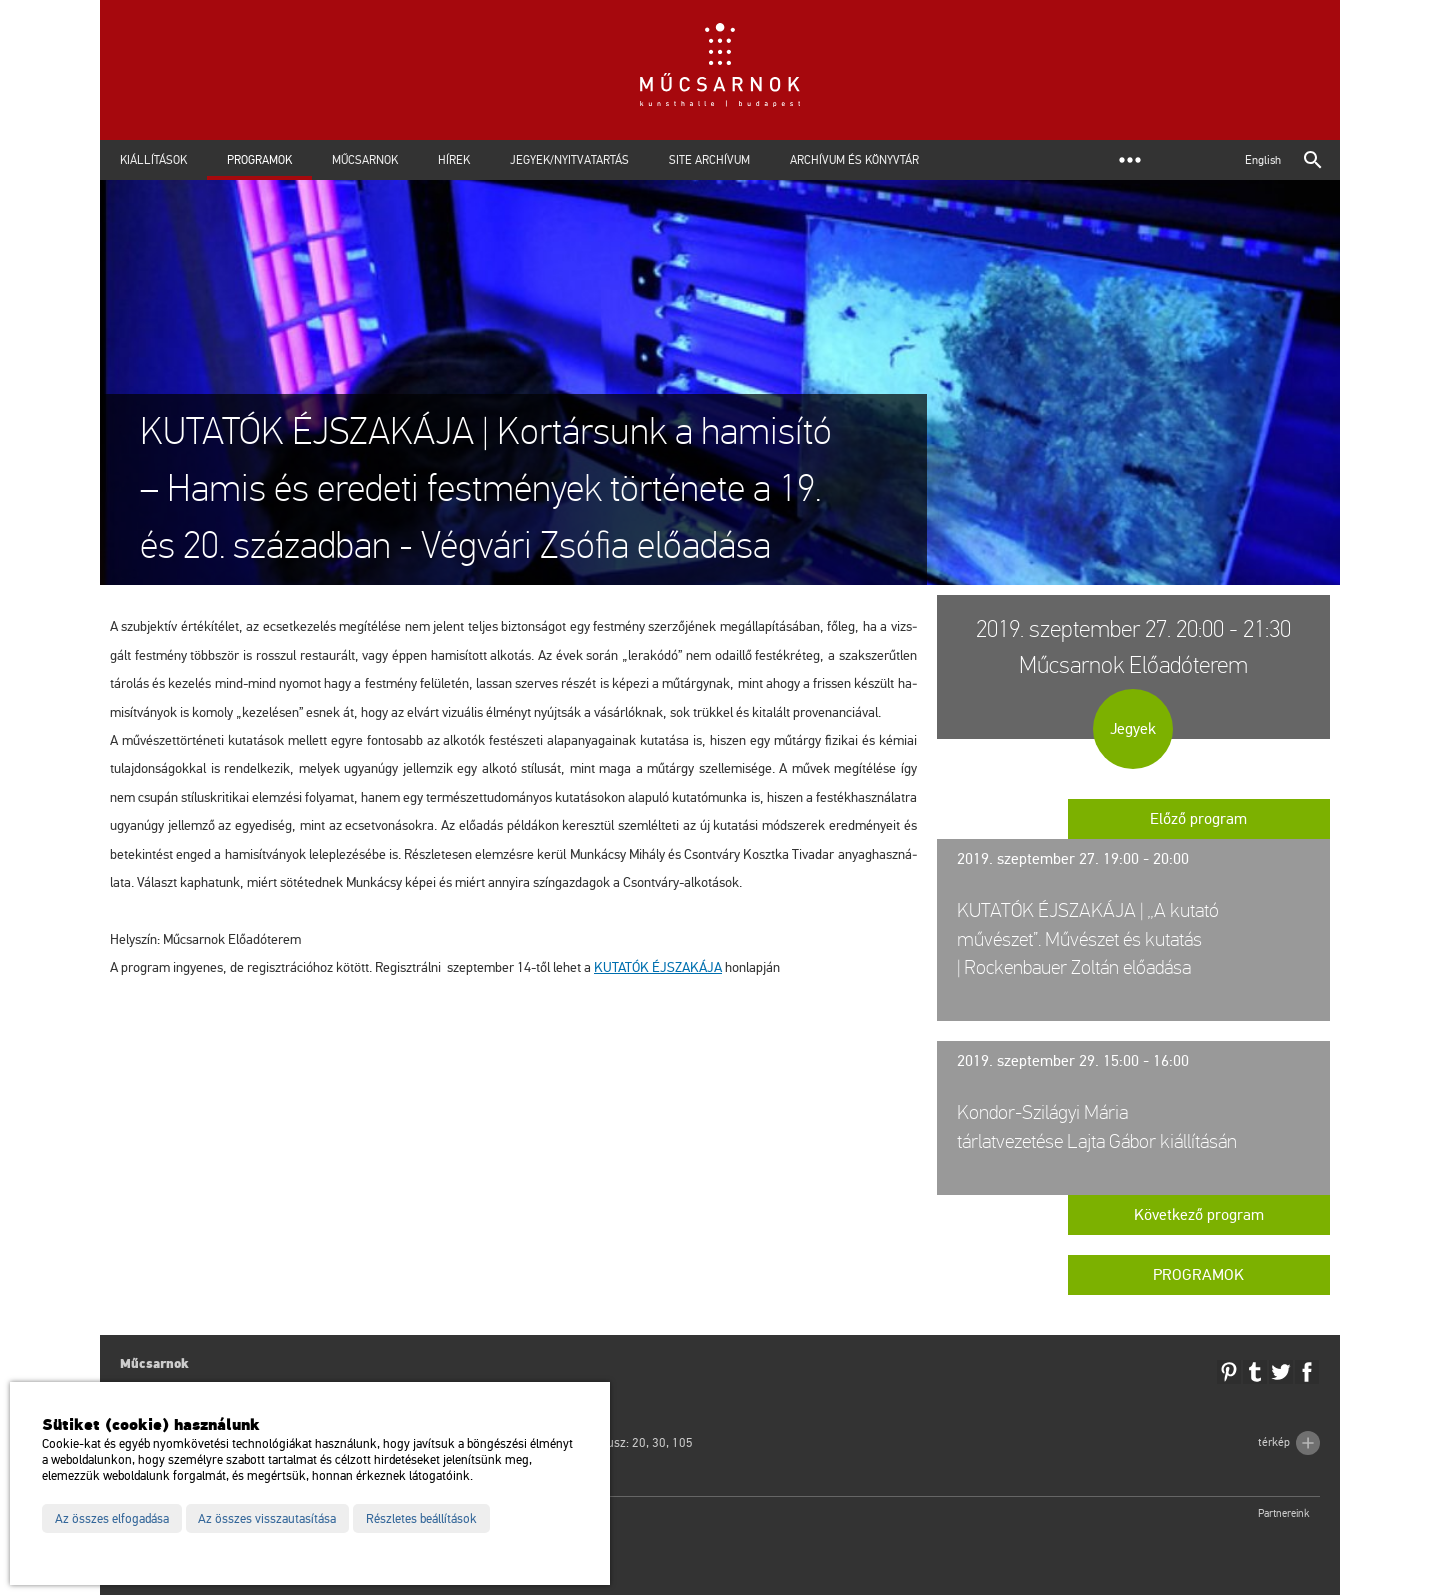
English (1263, 160)
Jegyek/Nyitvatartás (569, 160)
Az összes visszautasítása (267, 1519)
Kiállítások (153, 160)
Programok (259, 160)
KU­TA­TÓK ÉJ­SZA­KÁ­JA (658, 967)
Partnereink (1284, 1513)
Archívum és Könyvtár (854, 160)
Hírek (454, 160)
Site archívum (709, 160)
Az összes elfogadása (112, 1519)
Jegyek (1133, 729)
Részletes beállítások (421, 1519)
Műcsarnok (365, 160)
